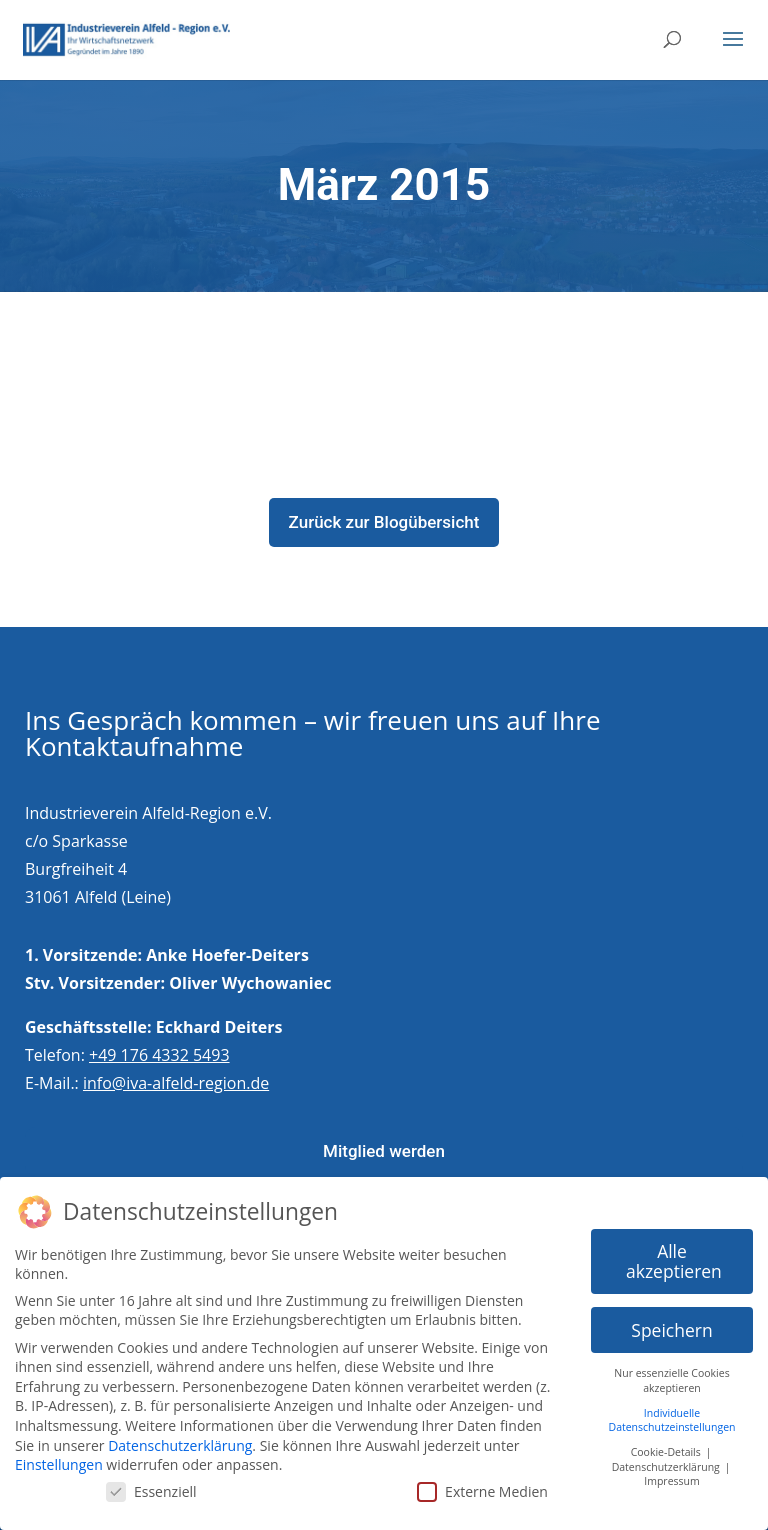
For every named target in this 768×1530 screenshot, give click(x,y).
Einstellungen (59, 1457)
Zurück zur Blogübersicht (384, 522)
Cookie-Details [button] (667, 1445)
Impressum (671, 1474)
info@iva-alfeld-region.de (176, 1083)
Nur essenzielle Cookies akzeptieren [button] (671, 1373)
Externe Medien (482, 1484)
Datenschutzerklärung (180, 1437)
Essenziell (151, 1484)
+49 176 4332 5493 (159, 1055)
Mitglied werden (384, 1151)
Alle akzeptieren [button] (674, 1254)
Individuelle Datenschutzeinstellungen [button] (672, 1412)
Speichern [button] (671, 1322)
